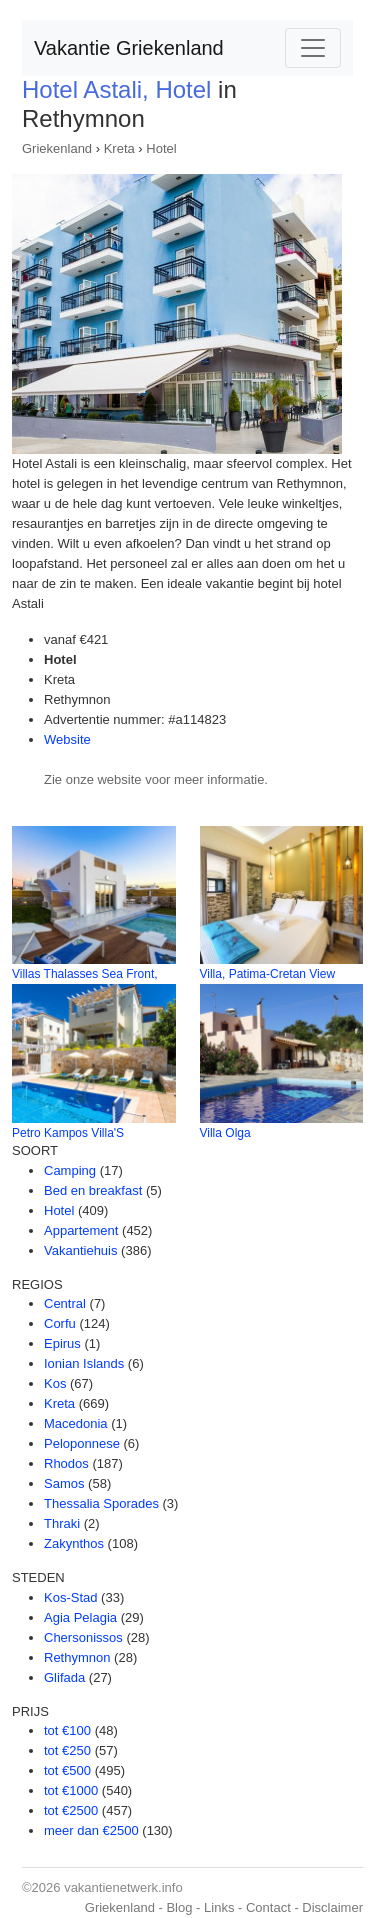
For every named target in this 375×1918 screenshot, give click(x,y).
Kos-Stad (70, 1597)
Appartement (81, 1230)
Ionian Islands (84, 1363)
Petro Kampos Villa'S (68, 1133)
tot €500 (67, 1770)
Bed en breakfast (93, 1190)
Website (67, 739)
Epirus (62, 1343)
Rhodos (66, 1463)
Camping (70, 1170)
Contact (268, 1907)
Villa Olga (225, 1133)
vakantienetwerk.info (123, 1887)
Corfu (60, 1323)
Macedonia (76, 1423)
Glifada (64, 1677)
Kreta (119, 148)
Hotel (161, 148)
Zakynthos (74, 1543)
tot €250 (67, 1750)
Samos (64, 1483)
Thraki (62, 1523)
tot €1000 (71, 1790)
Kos (55, 1383)
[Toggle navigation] (313, 48)
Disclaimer (332, 1907)
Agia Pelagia (80, 1617)
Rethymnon (77, 1657)
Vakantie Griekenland (129, 48)
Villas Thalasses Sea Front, (85, 974)
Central (65, 1303)
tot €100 (67, 1730)
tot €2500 (71, 1810)
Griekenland (57, 148)
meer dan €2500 (91, 1830)
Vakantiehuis (80, 1250)
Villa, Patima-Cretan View (268, 974)
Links (219, 1907)
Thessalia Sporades (101, 1503)
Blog (179, 1907)
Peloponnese (82, 1443)
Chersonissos (83, 1637)
